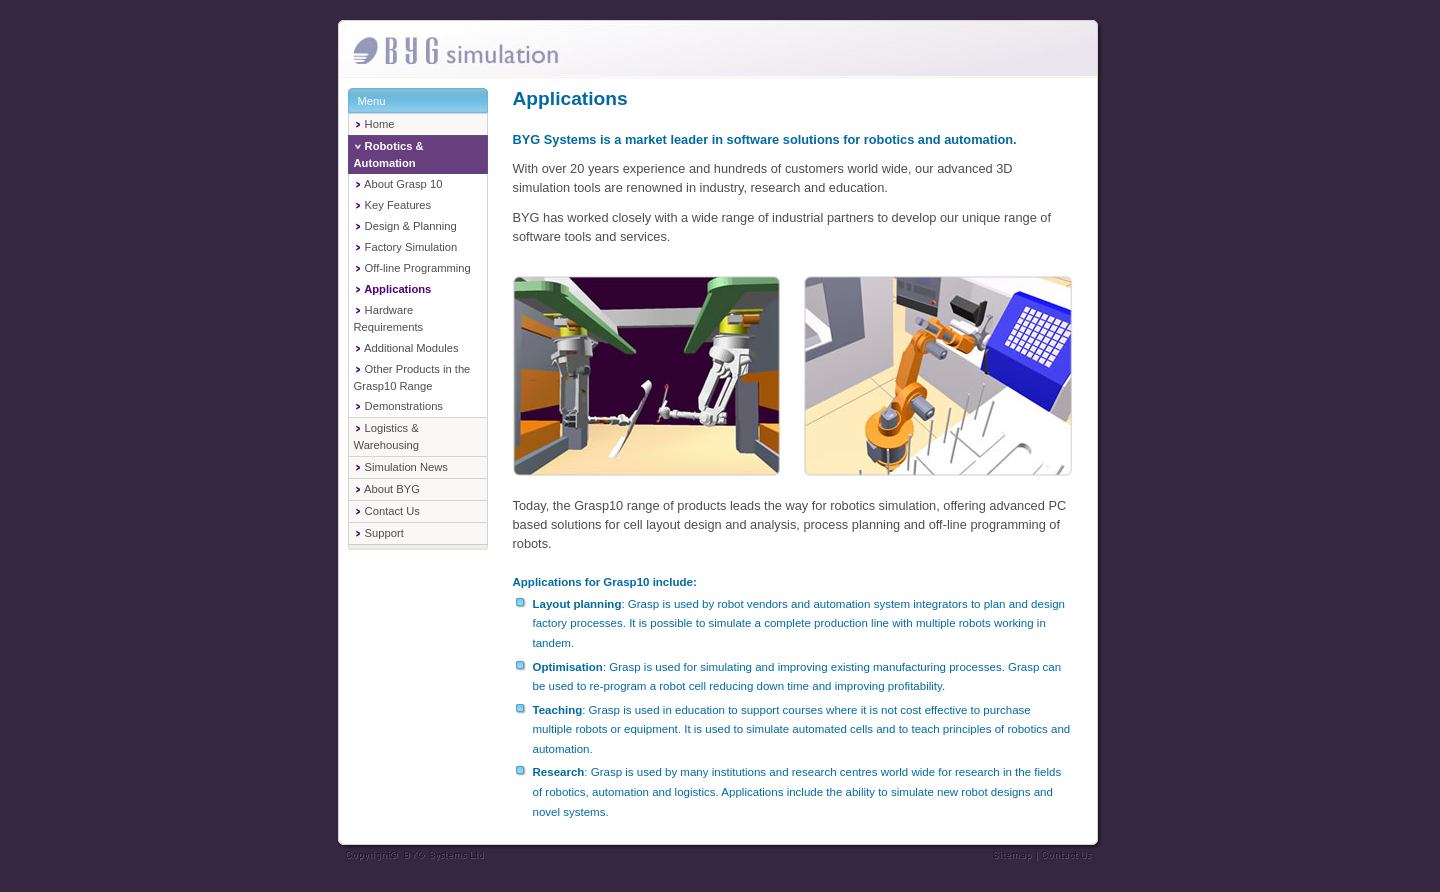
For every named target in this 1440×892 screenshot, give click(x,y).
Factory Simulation (406, 247)
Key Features (393, 205)
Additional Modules (406, 348)
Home (374, 124)
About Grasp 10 (398, 184)
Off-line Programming (412, 268)
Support (379, 533)
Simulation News (401, 467)
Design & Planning (405, 226)
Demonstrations (398, 406)
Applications (393, 289)
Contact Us (387, 511)
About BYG (387, 489)
